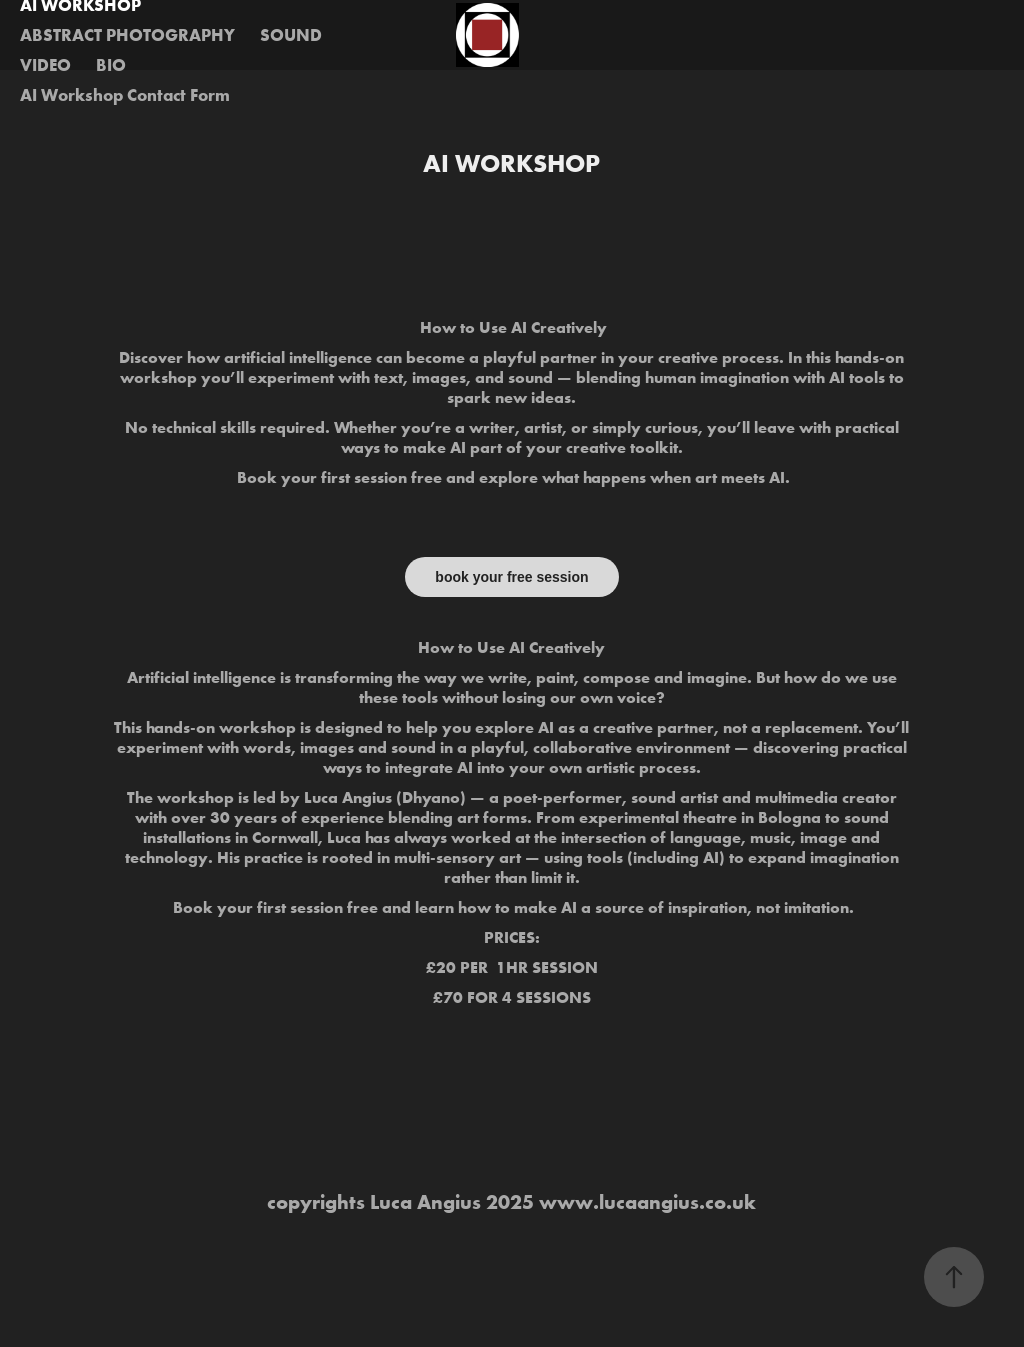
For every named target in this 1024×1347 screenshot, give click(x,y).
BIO (111, 64)
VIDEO (45, 64)
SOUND (291, 34)
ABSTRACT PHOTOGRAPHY (127, 34)
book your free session (511, 577)
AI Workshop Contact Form (125, 94)
